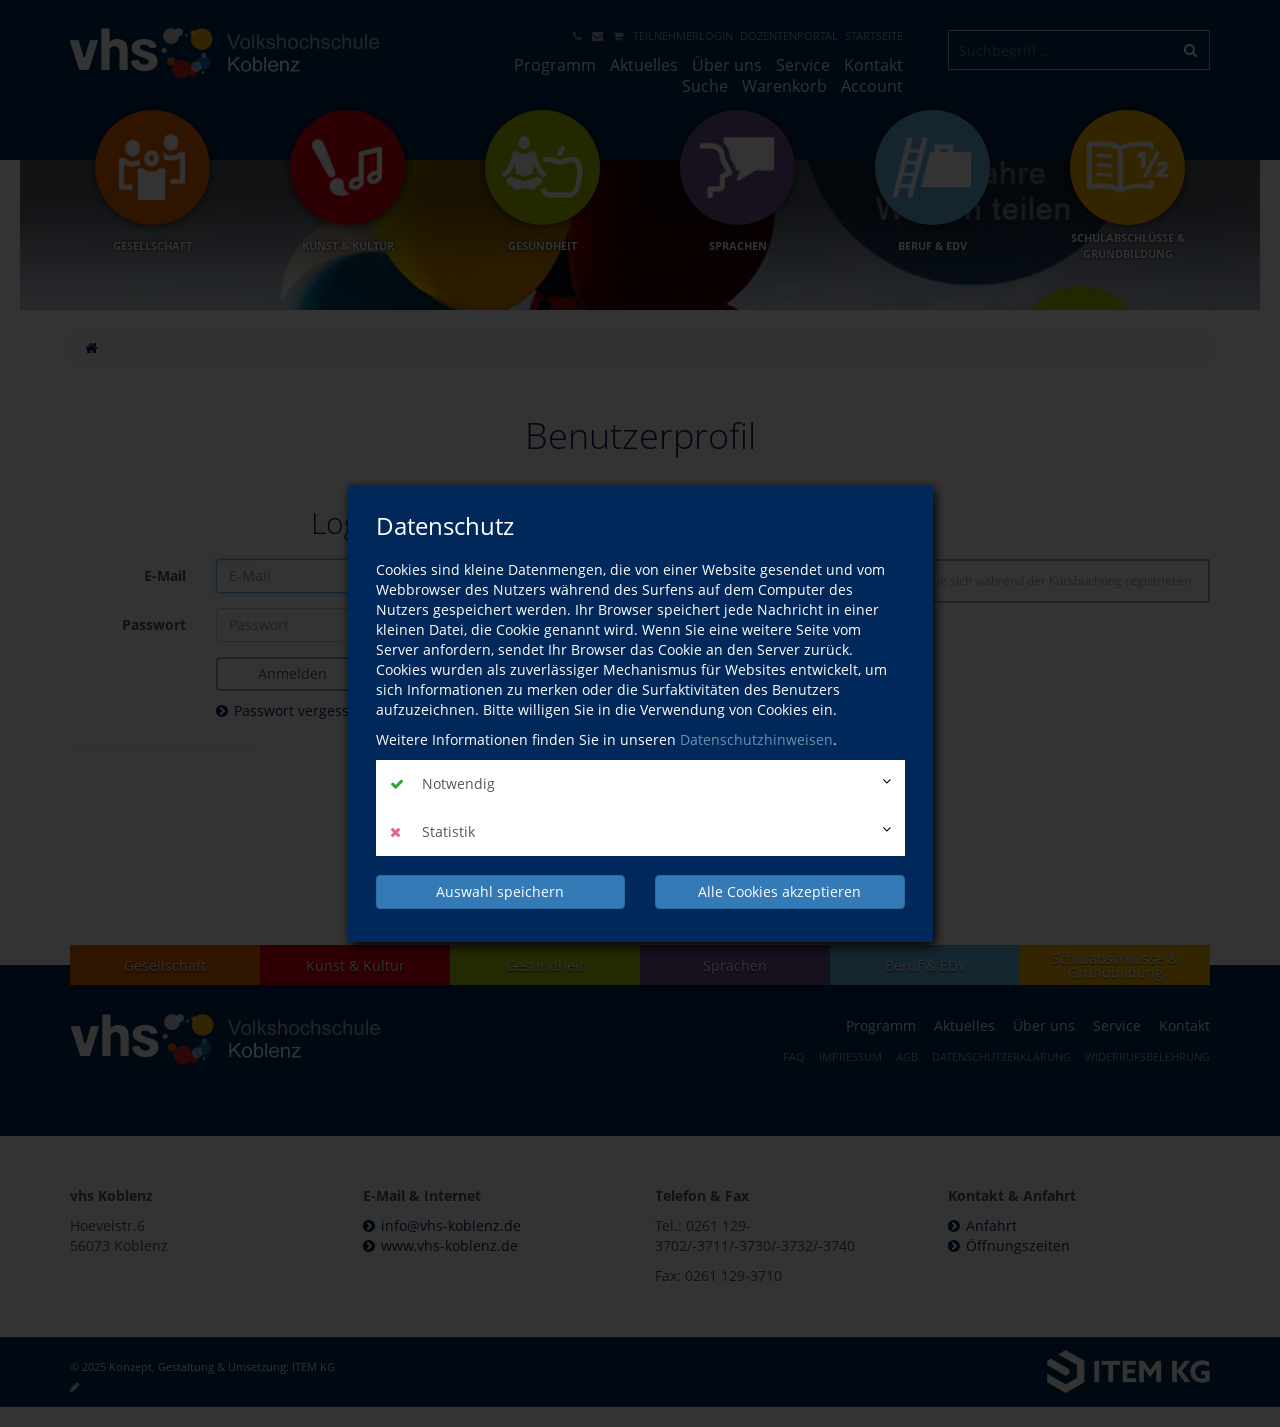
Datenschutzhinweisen (756, 739)
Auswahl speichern (500, 891)
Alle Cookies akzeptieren (779, 891)
